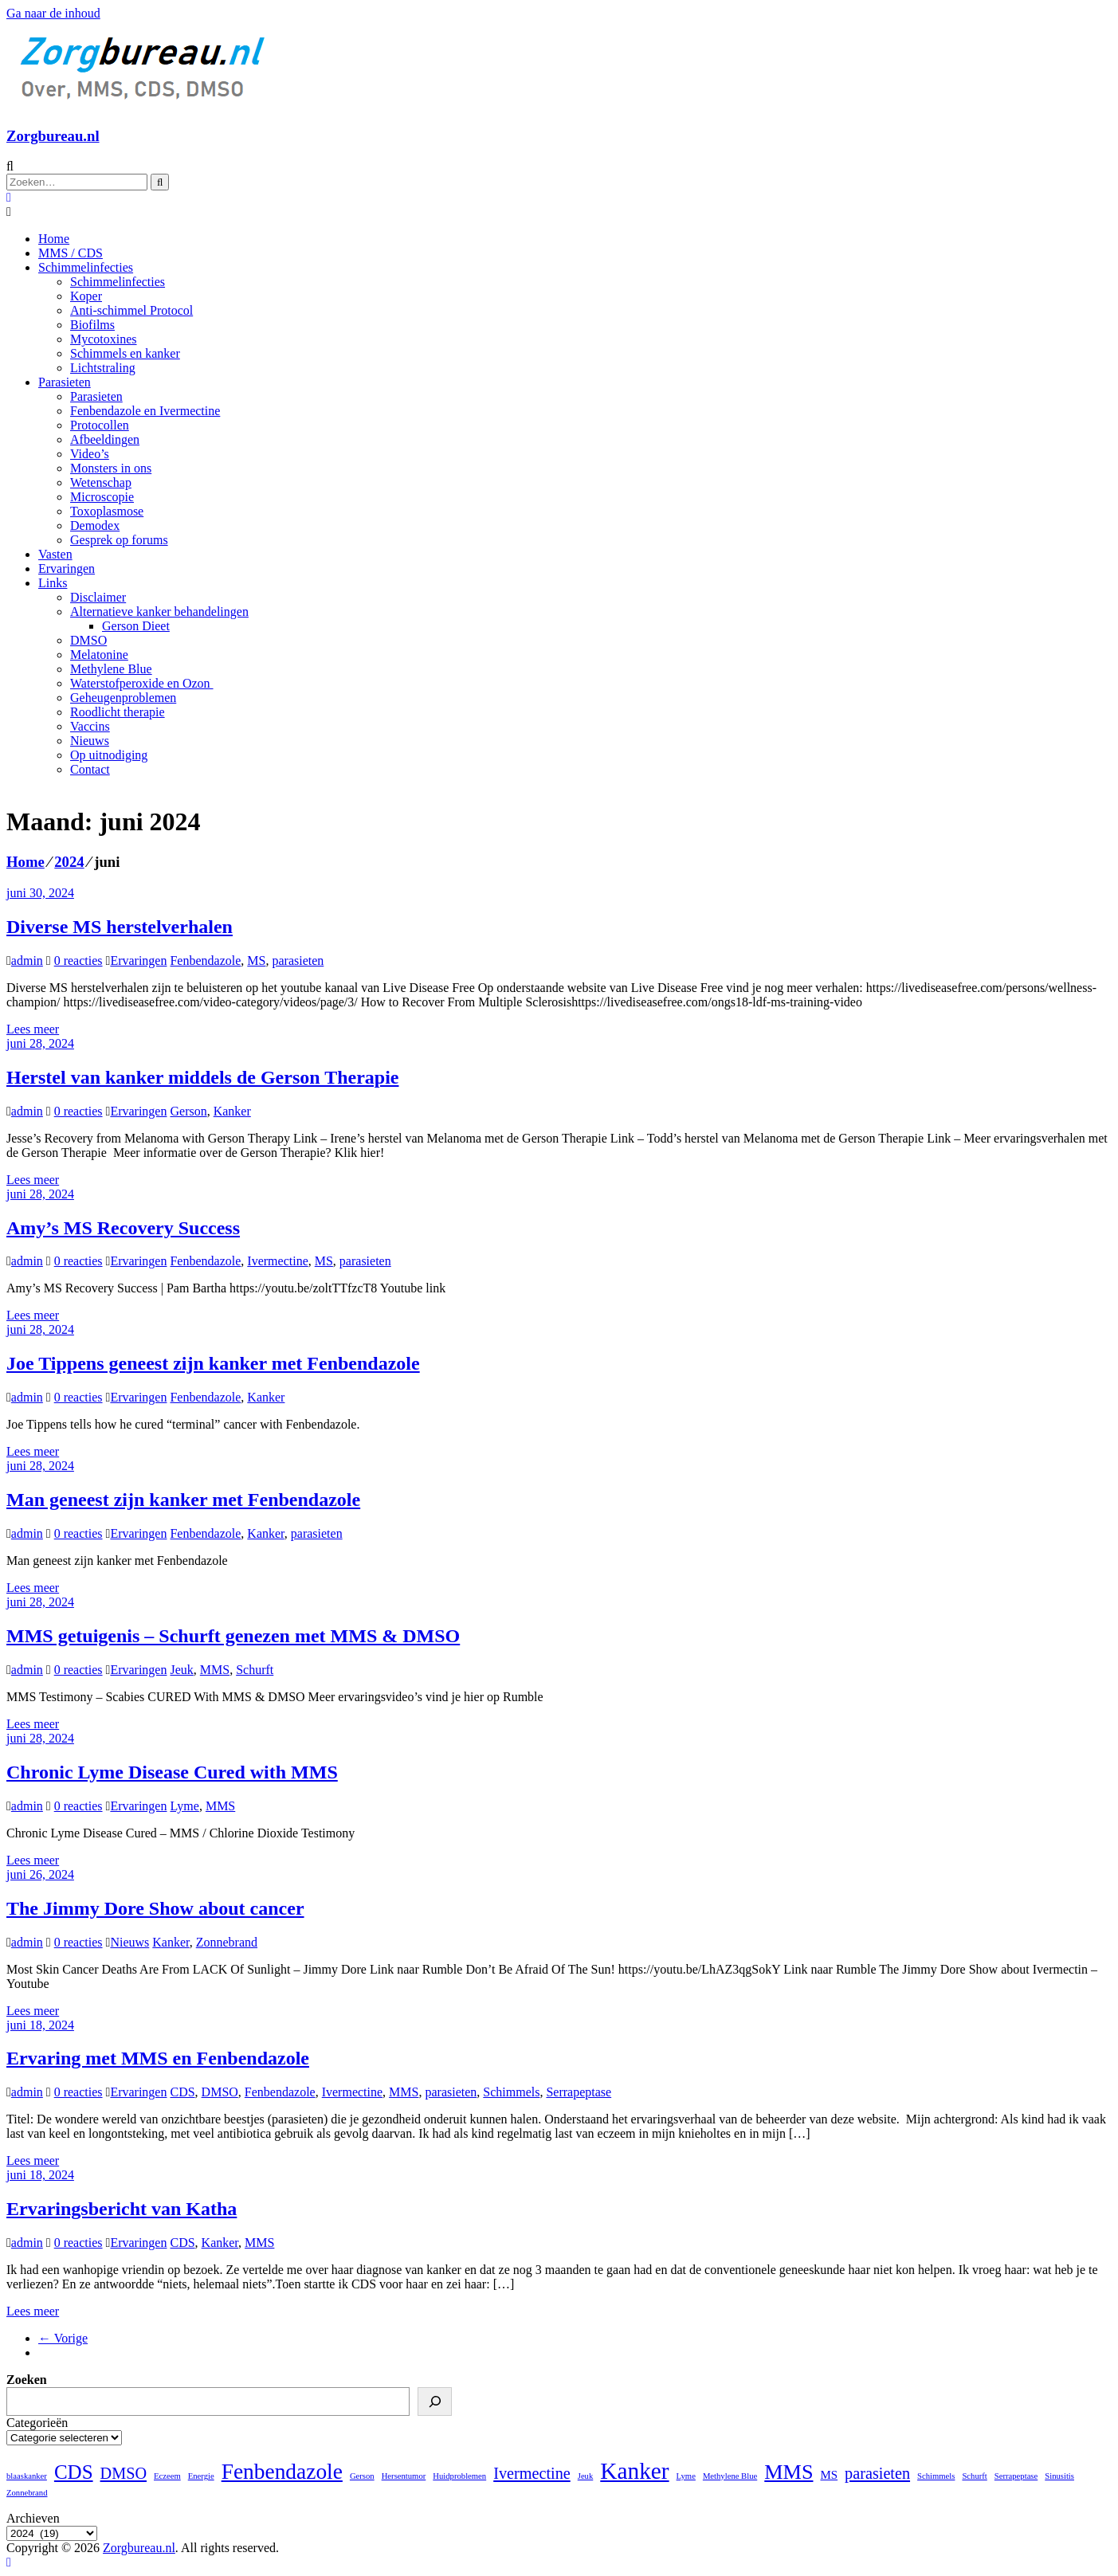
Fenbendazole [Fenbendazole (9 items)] (282, 2472)
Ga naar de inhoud (53, 13)
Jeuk (181, 1669)
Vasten (55, 554)
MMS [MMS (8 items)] (788, 2472)
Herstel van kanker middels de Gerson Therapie (202, 1077)
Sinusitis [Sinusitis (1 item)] (1059, 2476)
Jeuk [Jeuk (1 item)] (586, 2476)
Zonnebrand (226, 1942)
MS (256, 960)
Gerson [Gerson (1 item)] (362, 2476)
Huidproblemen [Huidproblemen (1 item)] (459, 2476)
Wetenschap (100, 482)
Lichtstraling (102, 367)
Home (53, 238)
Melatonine (99, 654)
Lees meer (32, 1029)
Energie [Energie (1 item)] (201, 2476)
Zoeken (26, 2379)
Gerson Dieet (136, 626)
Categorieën (37, 2422)
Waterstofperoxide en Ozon (142, 683)
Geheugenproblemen (123, 697)
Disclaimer (98, 597)
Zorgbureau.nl (53, 135)
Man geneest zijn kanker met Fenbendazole (183, 1499)
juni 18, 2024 (40, 2025)
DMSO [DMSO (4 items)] (123, 2473)
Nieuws (89, 740)
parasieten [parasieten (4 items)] (877, 2473)
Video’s (89, 454)
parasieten (298, 960)
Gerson (188, 1111)
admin (27, 960)
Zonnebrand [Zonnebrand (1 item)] (27, 2492)
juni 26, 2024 (40, 1874)
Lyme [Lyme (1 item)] (686, 2476)
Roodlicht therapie (117, 712)
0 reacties (78, 960)
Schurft (254, 1669)
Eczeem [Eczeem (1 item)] (167, 2476)
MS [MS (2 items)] (829, 2474)
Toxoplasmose (106, 511)
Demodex (95, 525)
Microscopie (102, 497)
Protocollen (99, 425)
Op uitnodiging (108, 755)
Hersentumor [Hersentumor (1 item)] (404, 2476)
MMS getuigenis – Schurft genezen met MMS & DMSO (233, 1635)
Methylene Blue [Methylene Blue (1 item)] (730, 2476)
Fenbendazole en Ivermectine (145, 411)
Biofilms (92, 324)
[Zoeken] (435, 2401)
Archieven (33, 2518)
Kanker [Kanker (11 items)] (634, 2471)
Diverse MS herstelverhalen (119, 926)
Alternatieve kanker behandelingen (159, 611)
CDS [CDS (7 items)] (73, 2472)
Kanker (232, 1111)
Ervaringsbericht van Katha (121, 2208)
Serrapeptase (578, 2092)
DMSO (88, 640)
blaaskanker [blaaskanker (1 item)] (26, 2476)
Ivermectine (277, 1261)
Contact (90, 769)
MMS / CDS (70, 253)
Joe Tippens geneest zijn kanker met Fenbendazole (213, 1363)
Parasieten (64, 382)
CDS (182, 2092)
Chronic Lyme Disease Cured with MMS (172, 1772)
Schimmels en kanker (125, 353)
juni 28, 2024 (40, 1043)
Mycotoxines (103, 339)
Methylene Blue (111, 669)
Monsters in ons (110, 468)
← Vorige (63, 2338)
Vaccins (90, 726)
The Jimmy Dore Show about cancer (155, 1908)
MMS (214, 1669)
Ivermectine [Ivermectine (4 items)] (532, 2473)
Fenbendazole (205, 960)
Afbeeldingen (104, 439)
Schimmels (511, 2092)
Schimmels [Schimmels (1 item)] (936, 2476)
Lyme (184, 1806)
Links (52, 583)
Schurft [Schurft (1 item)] (974, 2476)
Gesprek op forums (119, 540)
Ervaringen (66, 568)
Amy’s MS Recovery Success (123, 1227)
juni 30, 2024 (40, 893)
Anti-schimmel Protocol (131, 310)
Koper (86, 296)
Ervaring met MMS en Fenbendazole (157, 2058)
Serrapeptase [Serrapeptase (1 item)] (1016, 2476)
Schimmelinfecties (85, 267)
